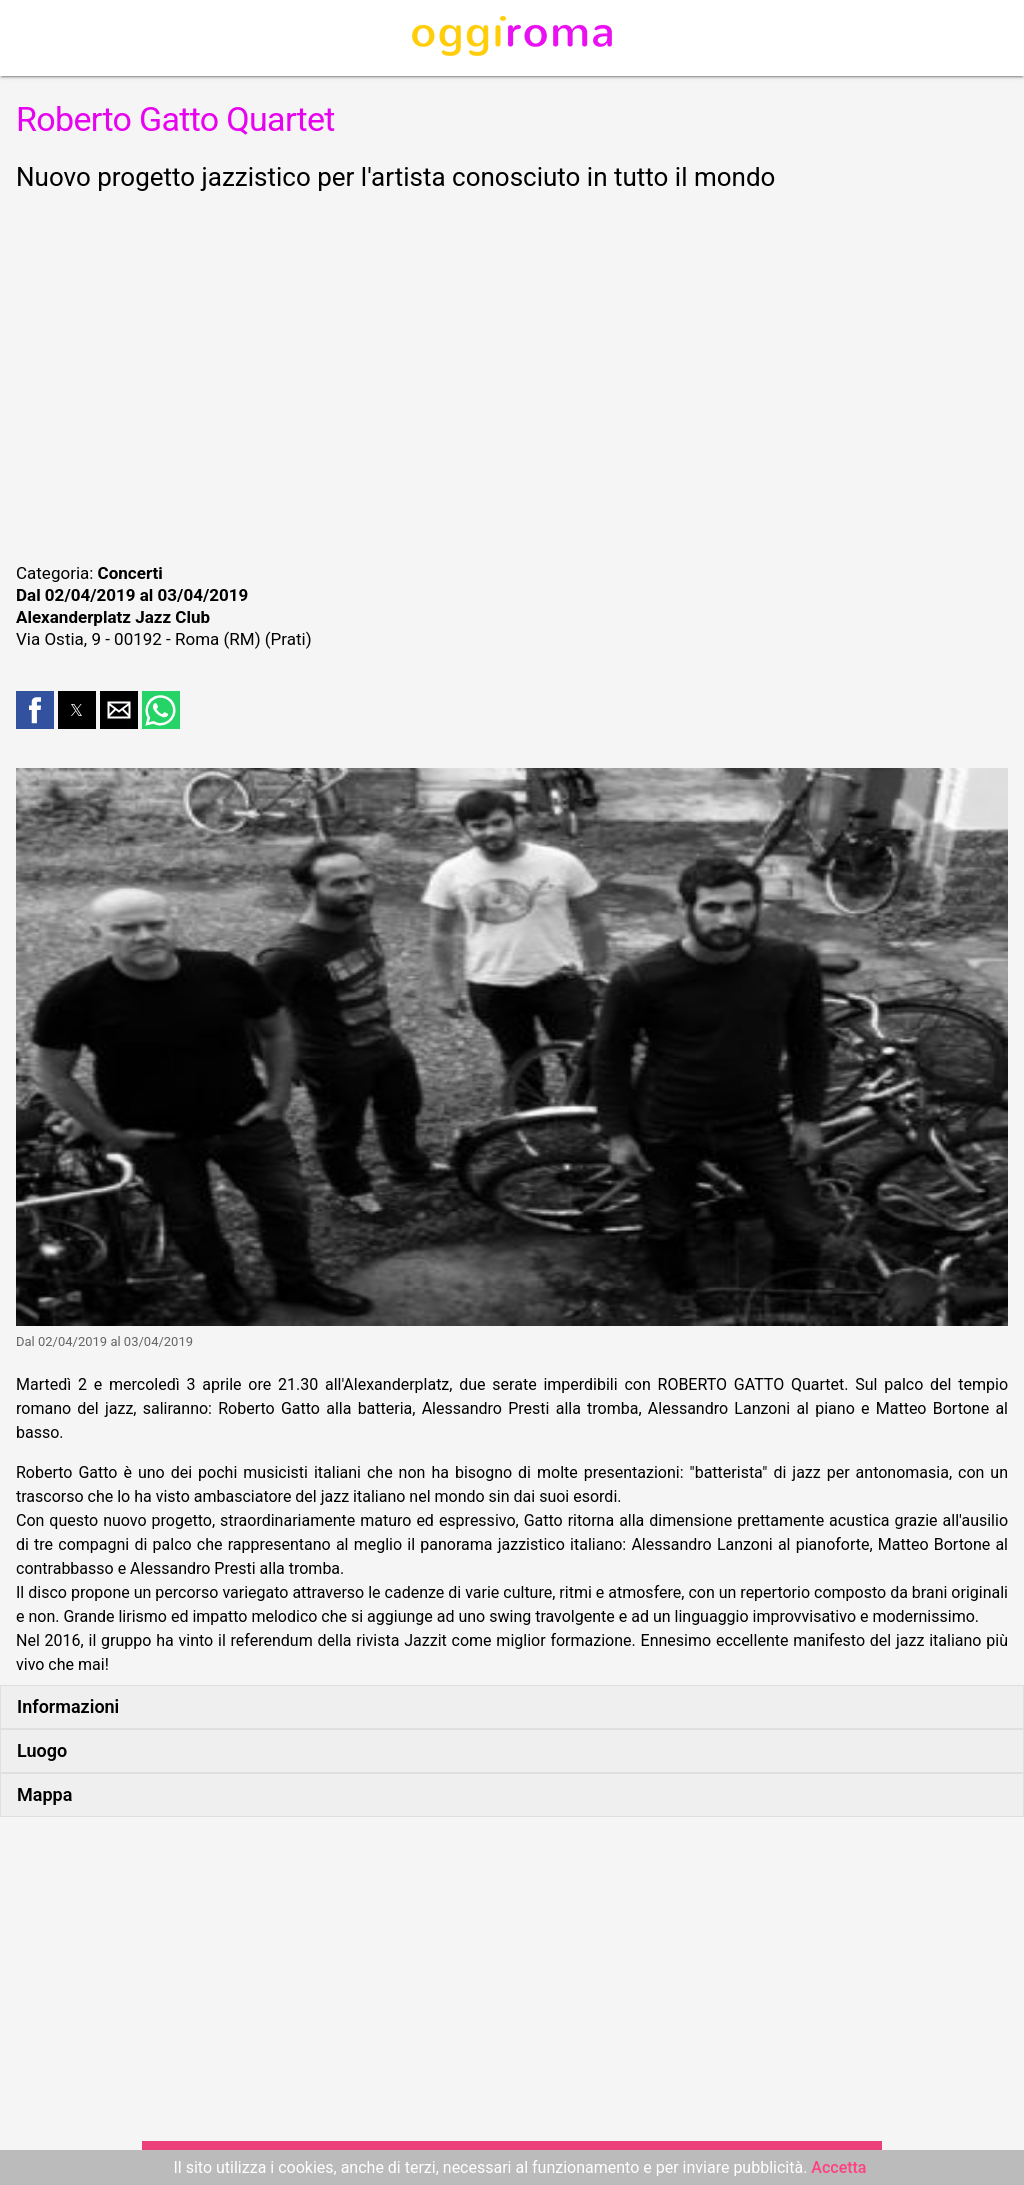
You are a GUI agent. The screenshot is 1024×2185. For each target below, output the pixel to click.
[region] (512, 374)
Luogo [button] (42, 1750)
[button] (35, 710)
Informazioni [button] (68, 1706)
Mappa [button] (44, 1794)
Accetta (838, 2167)
